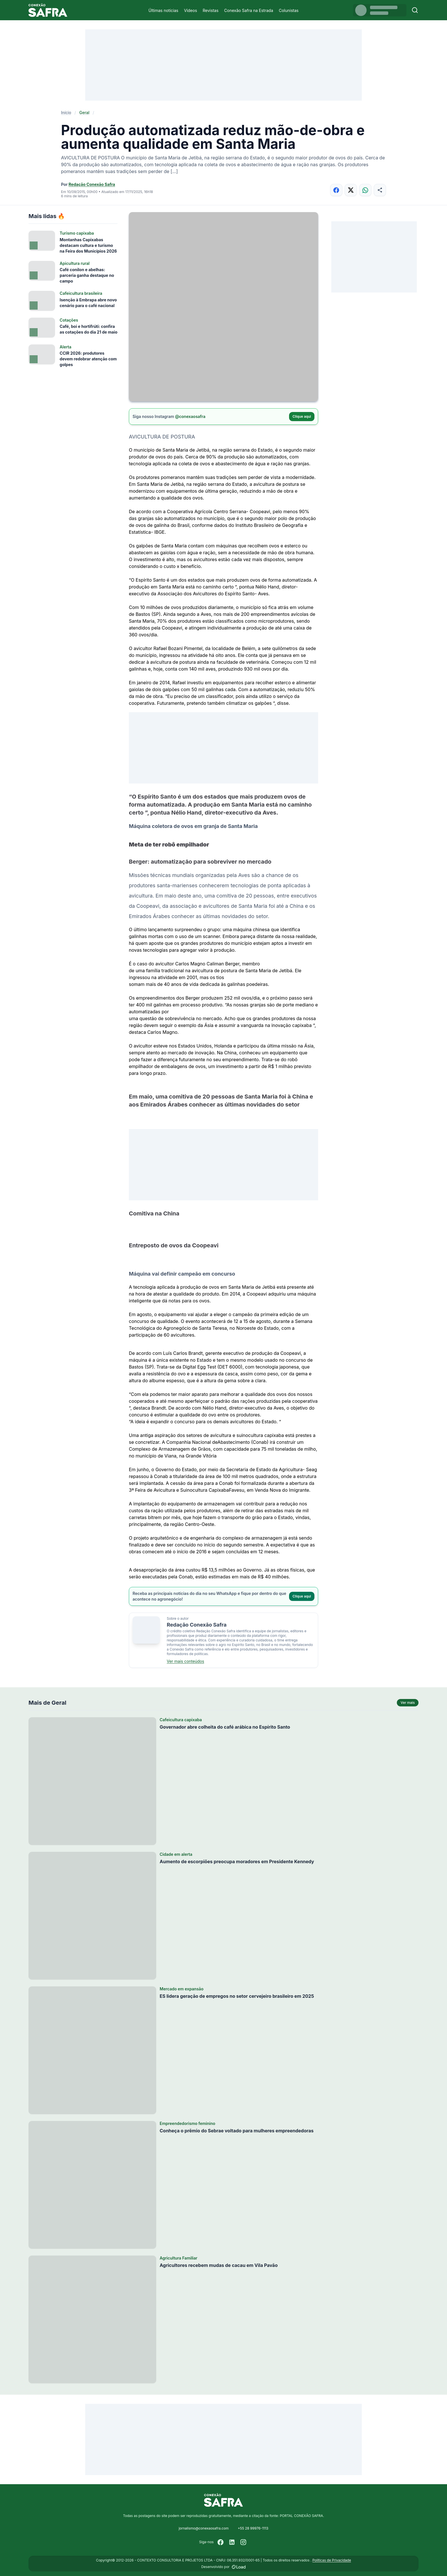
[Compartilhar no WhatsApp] (365, 190)
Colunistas (288, 10)
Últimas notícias (163, 10)
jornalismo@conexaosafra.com (204, 2528)
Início (66, 112)
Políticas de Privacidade (331, 2560)
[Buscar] (414, 10)
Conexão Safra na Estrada (248, 10)
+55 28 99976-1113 (253, 2528)
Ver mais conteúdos (185, 1661)
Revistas (210, 10)
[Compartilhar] (380, 190)
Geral (84, 112)
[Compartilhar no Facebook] (336, 190)
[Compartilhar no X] (351, 190)
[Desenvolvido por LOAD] (239, 2567)
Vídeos (190, 10)
